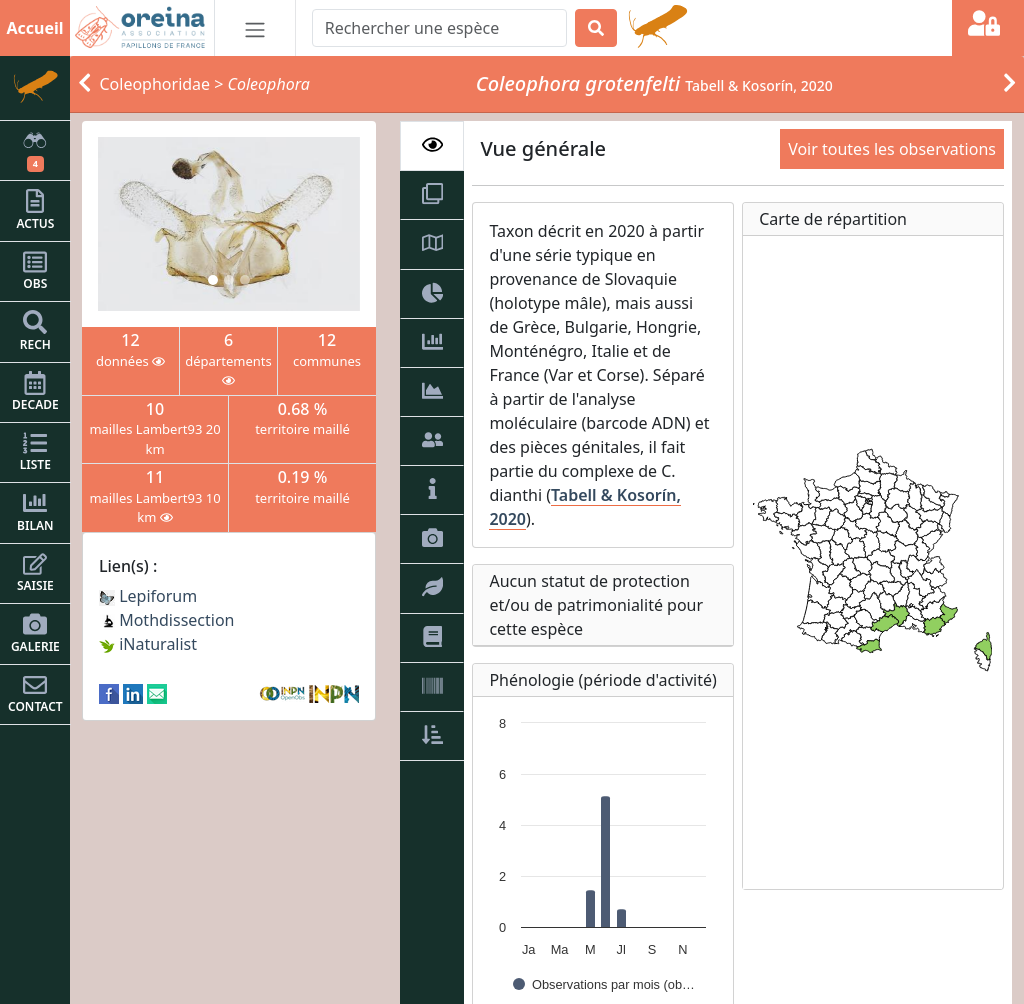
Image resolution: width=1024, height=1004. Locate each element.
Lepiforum (148, 596)
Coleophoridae (155, 84)
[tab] (432, 146)
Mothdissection (167, 620)
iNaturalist (148, 644)
